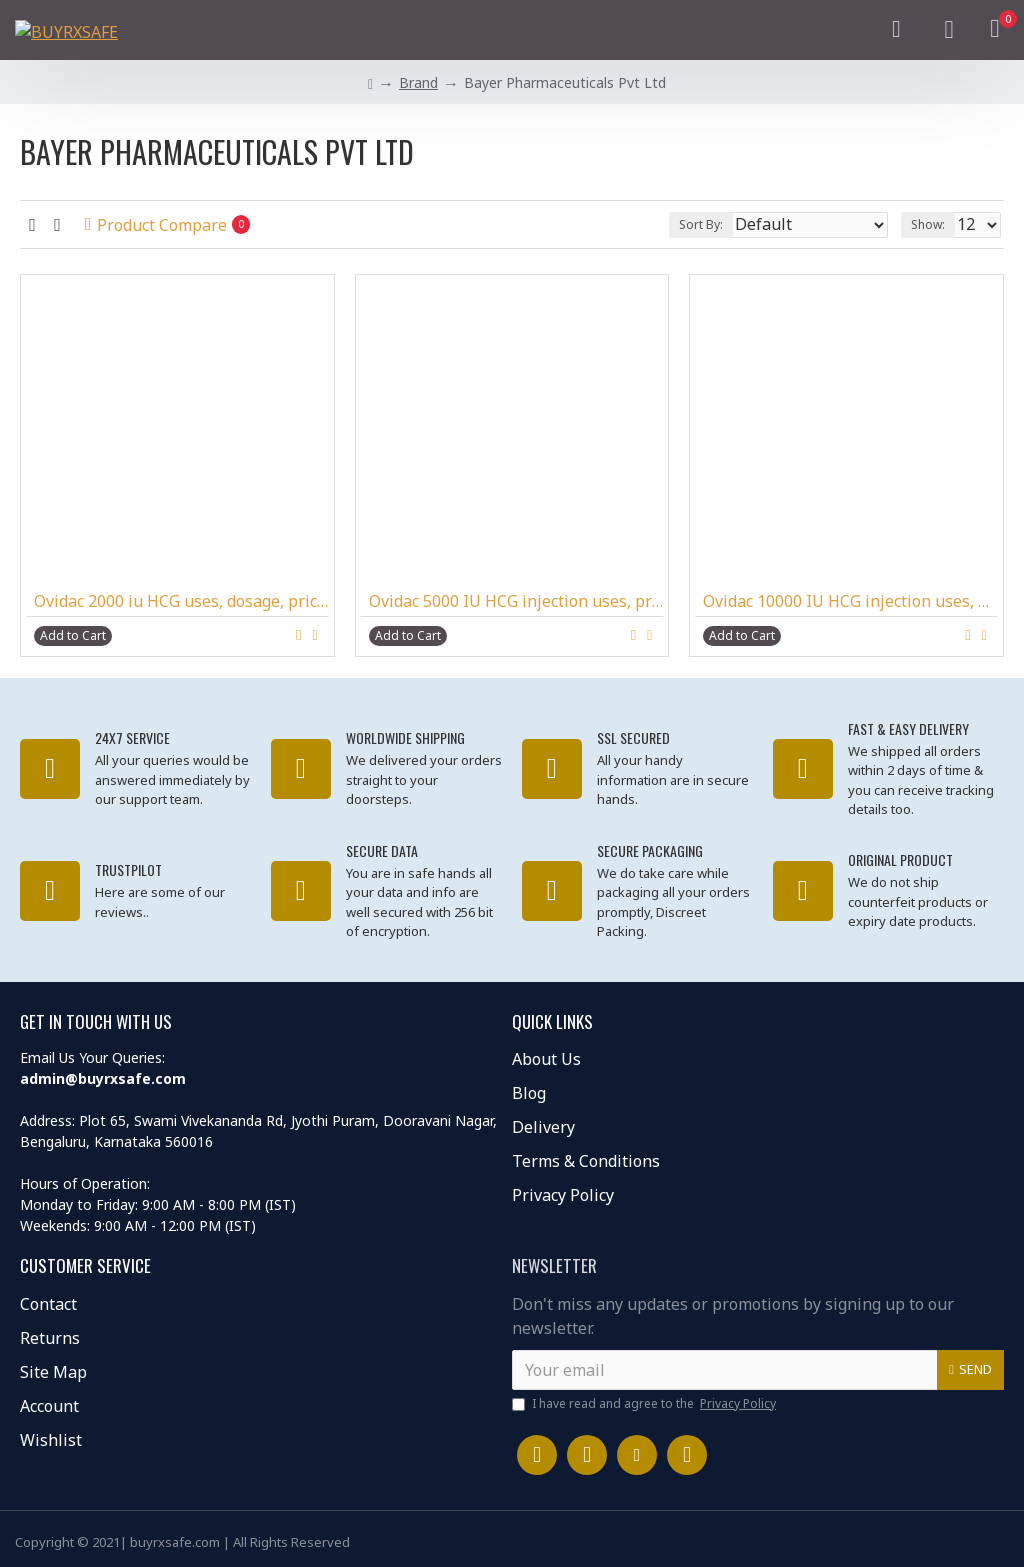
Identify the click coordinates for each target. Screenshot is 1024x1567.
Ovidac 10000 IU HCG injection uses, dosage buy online (850, 601)
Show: (928, 224)
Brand (418, 82)
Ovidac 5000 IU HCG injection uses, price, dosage (516, 601)
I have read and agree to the (645, 1404)
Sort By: (701, 224)
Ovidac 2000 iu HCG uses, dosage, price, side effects (181, 601)
